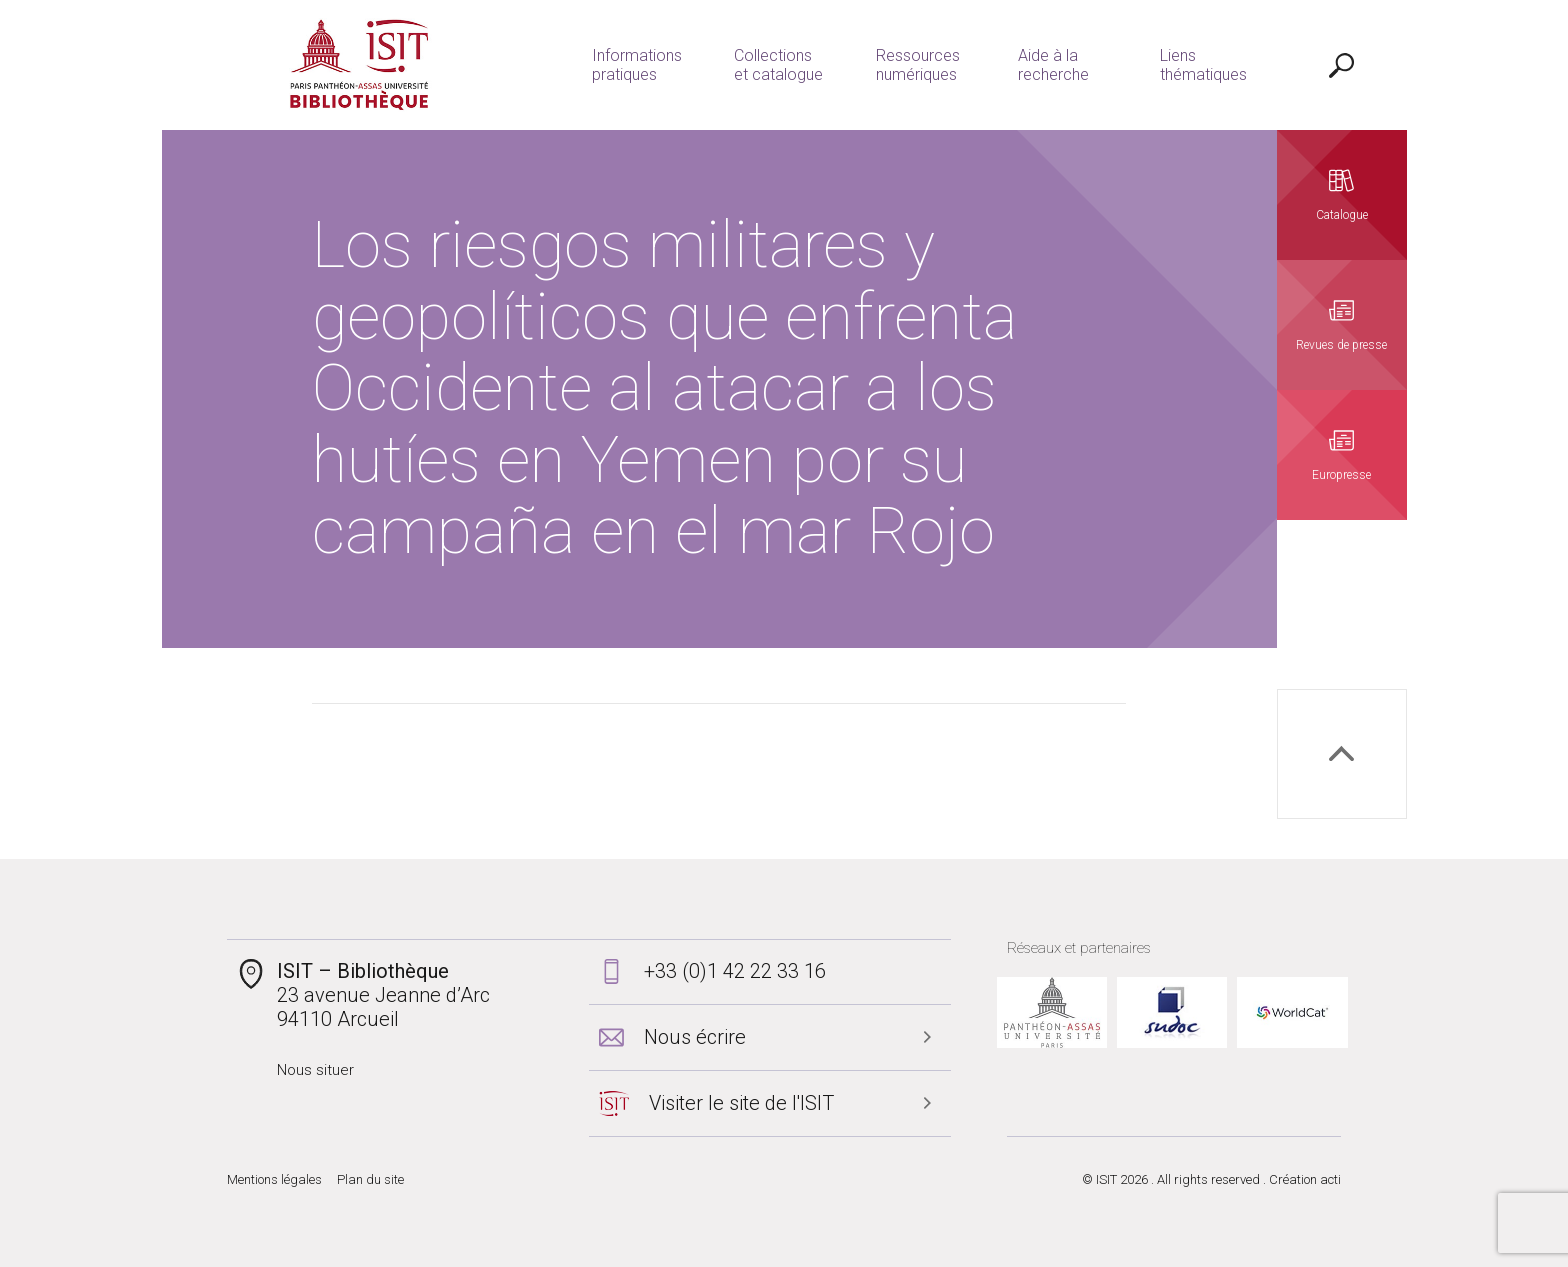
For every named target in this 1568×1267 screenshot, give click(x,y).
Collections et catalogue (778, 65)
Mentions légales (274, 1179)
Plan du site (370, 1179)
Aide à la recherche (1053, 65)
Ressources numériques (918, 65)
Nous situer (315, 1070)
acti (1330, 1179)
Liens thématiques (1203, 65)
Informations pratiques (637, 65)
